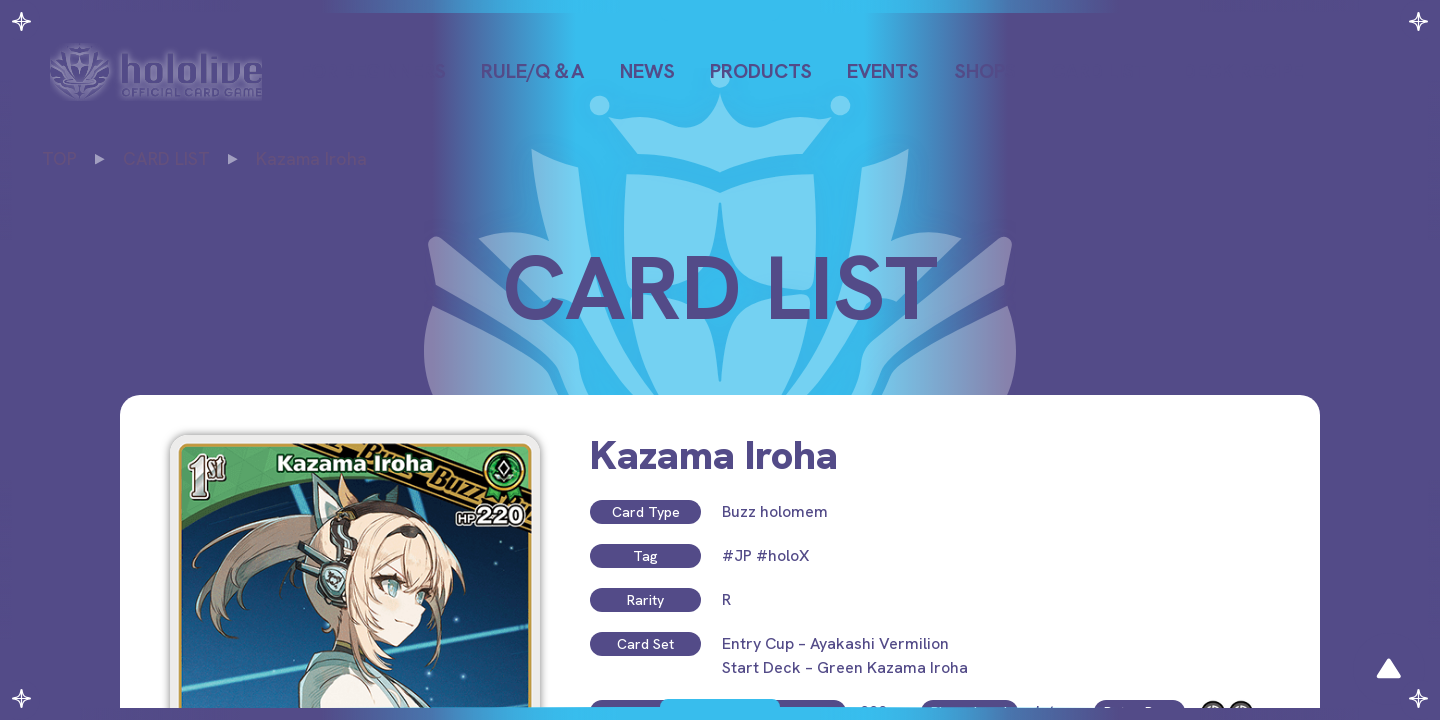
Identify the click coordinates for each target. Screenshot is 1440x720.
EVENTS (883, 71)
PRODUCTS (761, 71)
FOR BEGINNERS (373, 71)
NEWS (647, 71)
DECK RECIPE (1243, 71)
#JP (737, 555)
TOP (59, 158)
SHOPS (985, 71)
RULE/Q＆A (532, 71)
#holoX (782, 555)
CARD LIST (1099, 71)
